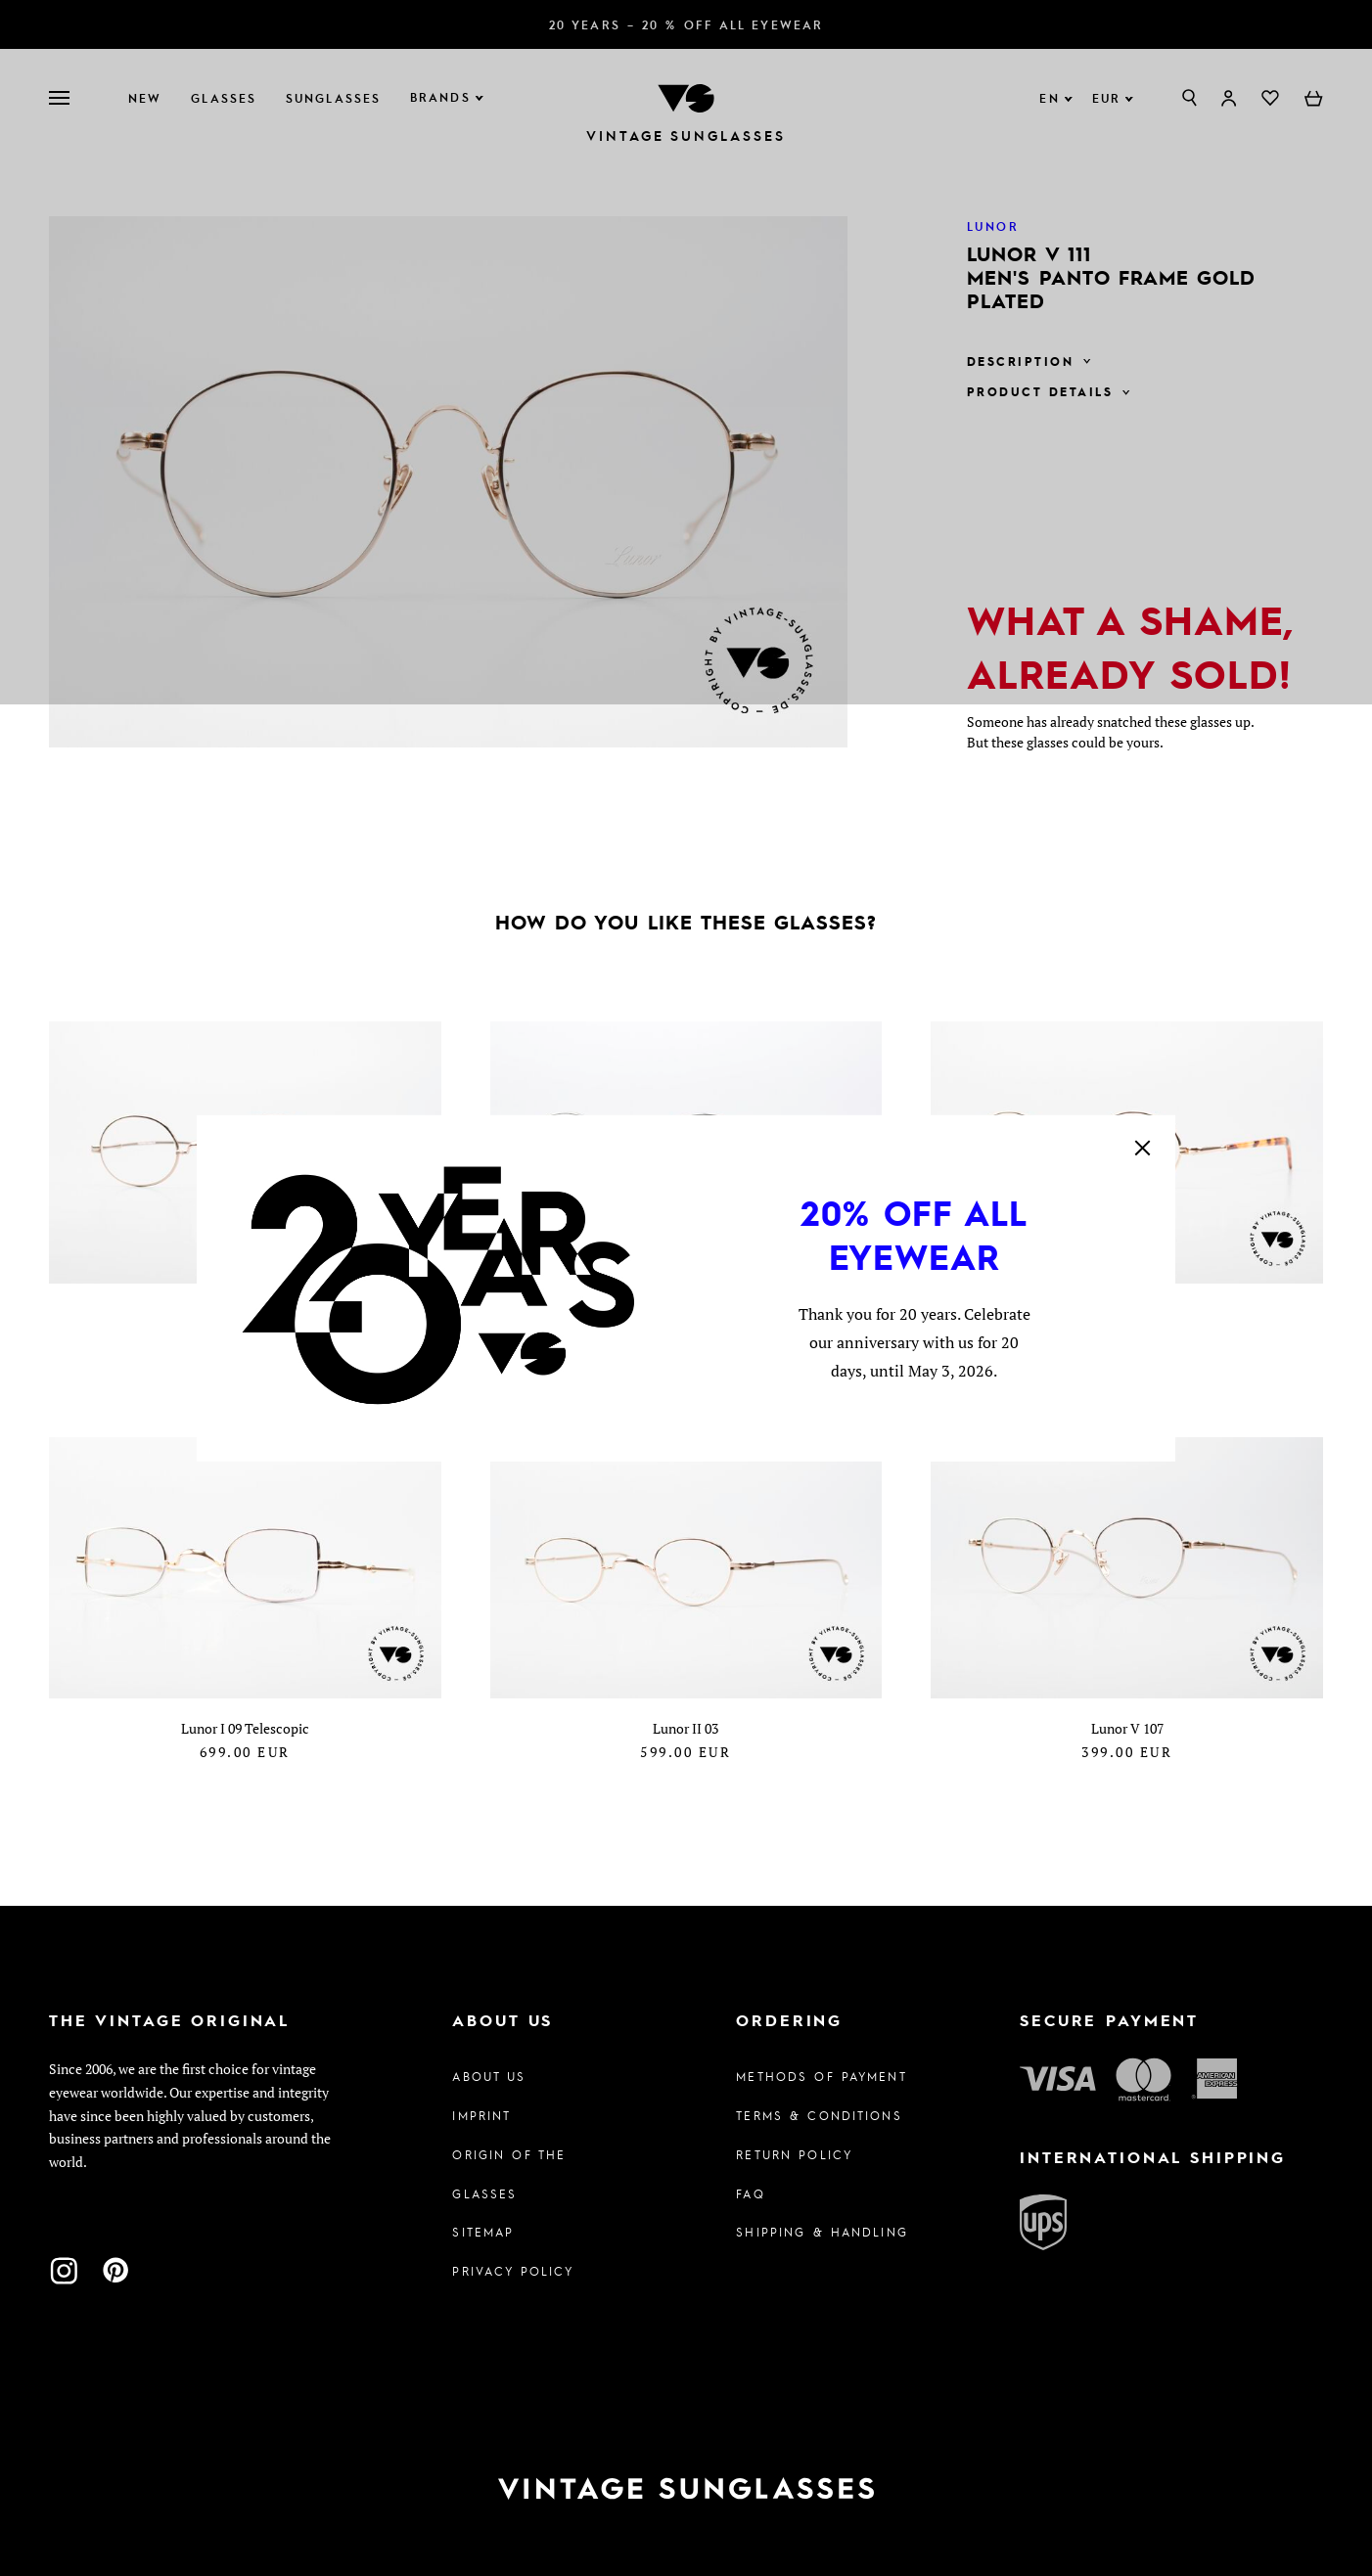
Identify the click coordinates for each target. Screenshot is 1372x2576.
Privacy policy (512, 2271)
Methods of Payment (821, 2076)
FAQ (750, 2193)
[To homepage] (686, 2489)
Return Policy (794, 2154)
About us (489, 2076)
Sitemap (483, 2231)
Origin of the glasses (509, 2174)
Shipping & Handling (822, 2231)
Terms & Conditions (819, 2115)
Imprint (481, 2115)
